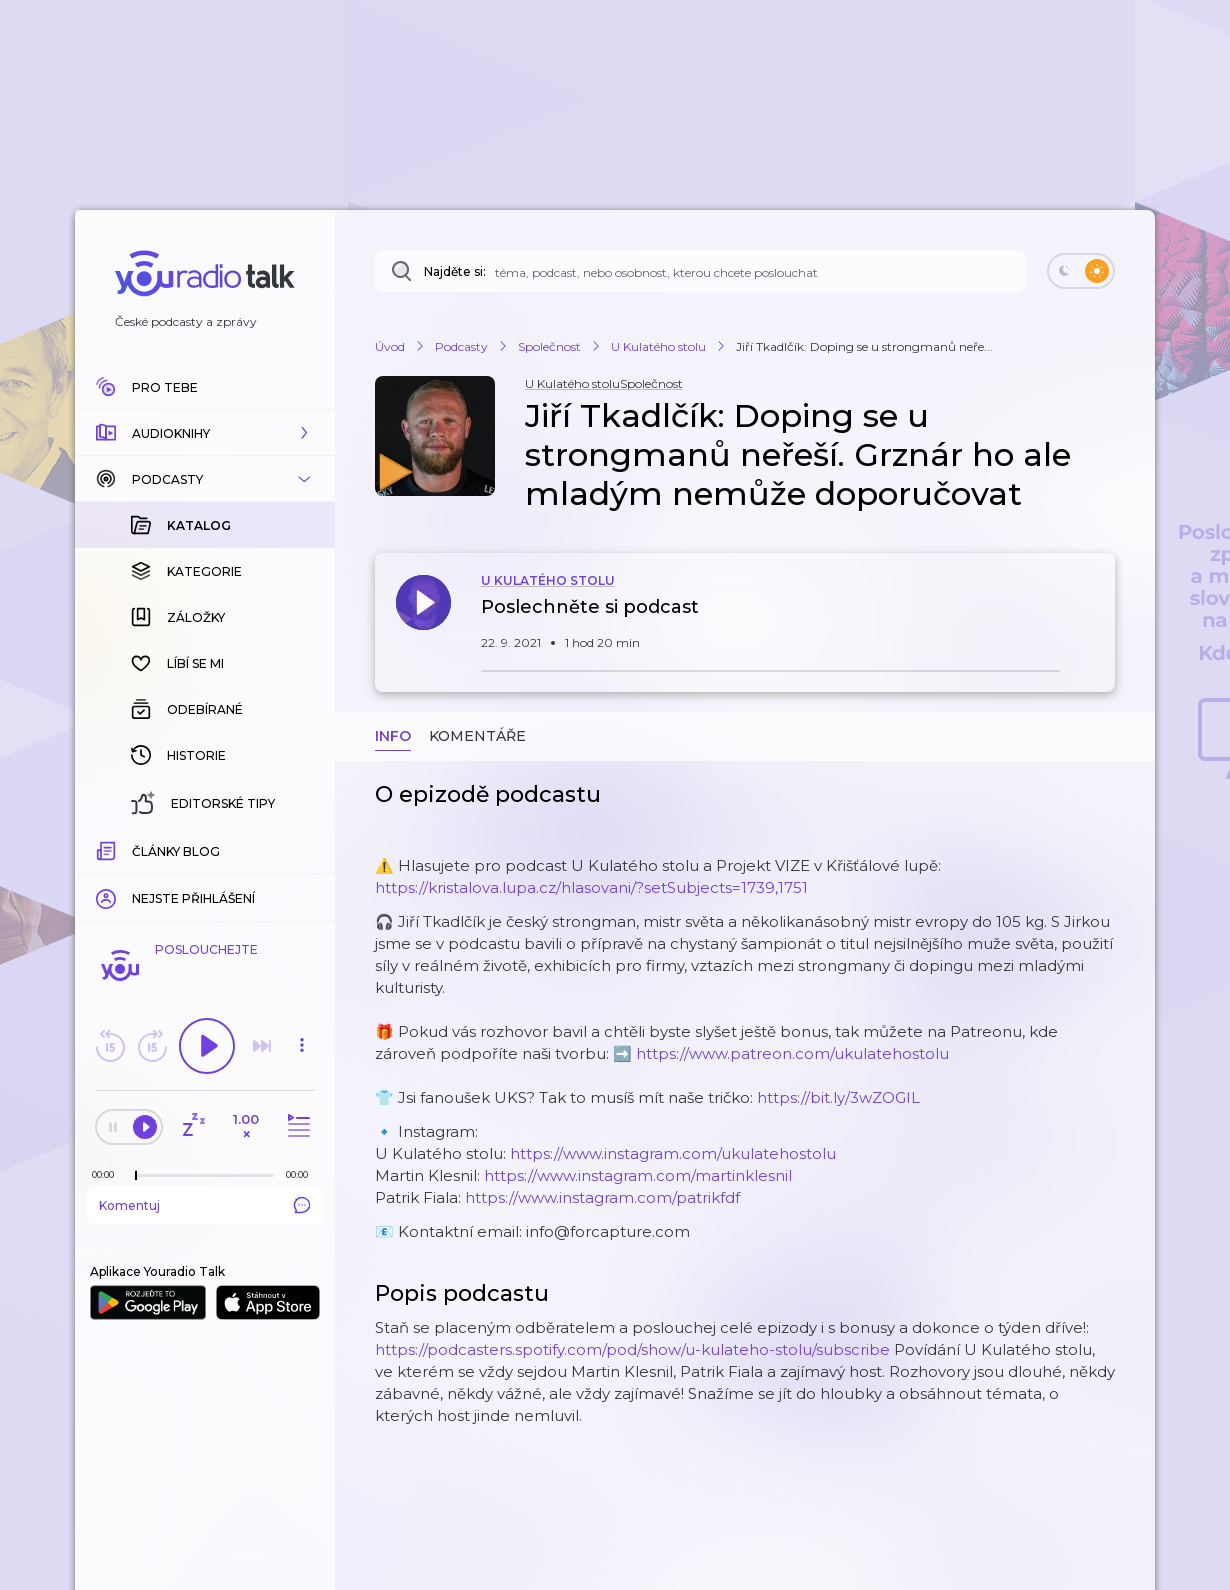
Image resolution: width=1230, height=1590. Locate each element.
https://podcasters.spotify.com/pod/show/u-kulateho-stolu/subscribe (632, 1349)
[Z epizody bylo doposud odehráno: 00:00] (108, 1174)
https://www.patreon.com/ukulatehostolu (792, 1053)
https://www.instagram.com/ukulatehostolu (673, 1153)
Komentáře (477, 736)
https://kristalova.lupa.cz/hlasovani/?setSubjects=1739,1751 (591, 887)
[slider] (136, 1176)
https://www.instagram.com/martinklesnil (638, 1175)
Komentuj (205, 1205)
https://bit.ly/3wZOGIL (838, 1097)
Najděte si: (455, 271)
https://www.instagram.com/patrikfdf (602, 1197)
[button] (205, 433)
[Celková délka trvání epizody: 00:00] (302, 1174)
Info (393, 736)
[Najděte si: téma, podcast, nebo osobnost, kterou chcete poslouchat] (700, 271)
